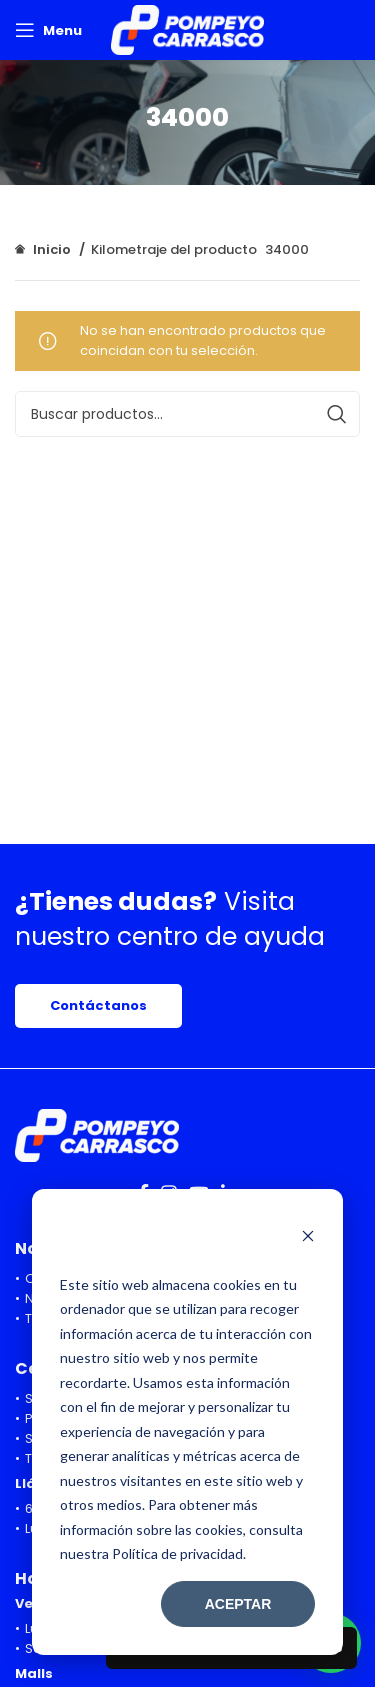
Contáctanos (98, 1005)
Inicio (52, 249)
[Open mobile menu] (48, 30)
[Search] (187, 414)
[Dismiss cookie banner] (308, 1238)
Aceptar (238, 1604)
